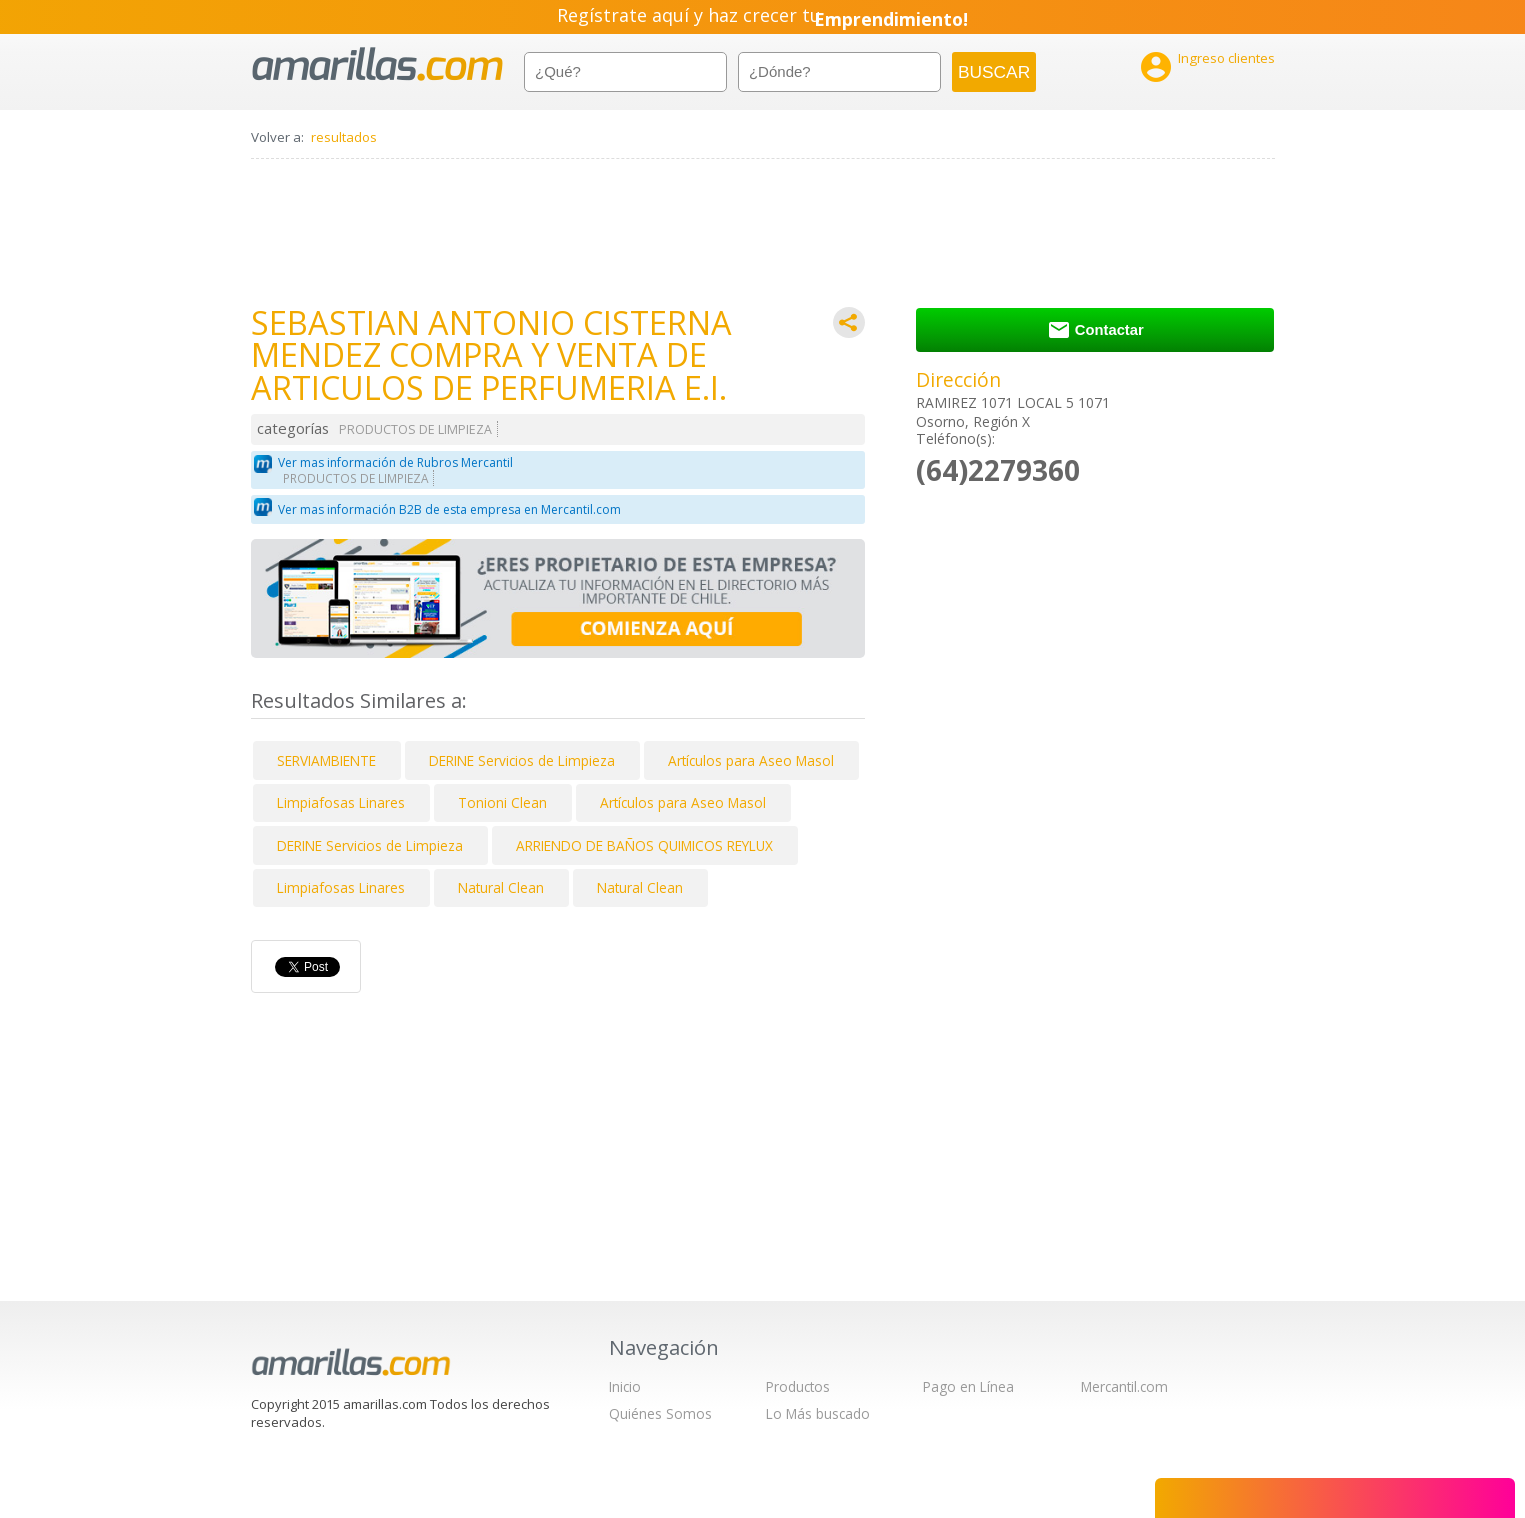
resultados (344, 137)
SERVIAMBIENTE (326, 760)
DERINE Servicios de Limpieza (522, 760)
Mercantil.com (1124, 1386)
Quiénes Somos (660, 1413)
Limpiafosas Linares (341, 802)
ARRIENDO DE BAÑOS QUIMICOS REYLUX (644, 845)
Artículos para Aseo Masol (751, 760)
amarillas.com (377, 64)
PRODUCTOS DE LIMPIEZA (415, 429)
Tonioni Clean (502, 802)
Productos (798, 1386)
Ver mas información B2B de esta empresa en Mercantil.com (449, 509)
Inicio (625, 1386)
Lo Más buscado (818, 1413)
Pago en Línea (968, 1386)
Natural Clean (501, 887)
